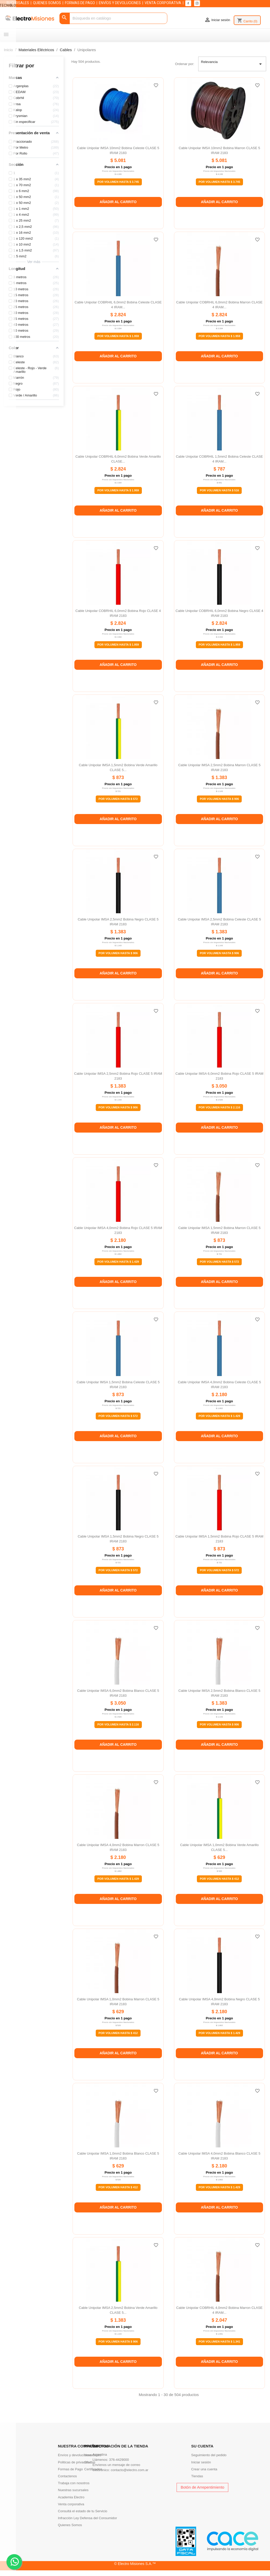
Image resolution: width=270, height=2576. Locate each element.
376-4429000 (119, 2460)
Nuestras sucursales (73, 2490)
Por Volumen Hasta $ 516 (219, 490)
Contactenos (67, 2476)
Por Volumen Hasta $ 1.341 (219, 2341)
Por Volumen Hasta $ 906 (219, 798)
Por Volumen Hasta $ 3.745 (118, 181)
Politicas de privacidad (74, 2462)
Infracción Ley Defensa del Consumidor (87, 2518)
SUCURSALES (17, 3)
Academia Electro (71, 2497)
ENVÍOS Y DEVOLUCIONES (120, 3)
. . (14, 2561)
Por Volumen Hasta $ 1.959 (118, 336)
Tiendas (197, 2476)
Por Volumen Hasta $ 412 (219, 1878)
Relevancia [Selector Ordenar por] (232, 64)
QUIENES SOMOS (47, 3)
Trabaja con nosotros (74, 2483)
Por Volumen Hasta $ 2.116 (219, 1107)
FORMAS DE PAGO (80, 3)
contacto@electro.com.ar (129, 2470)
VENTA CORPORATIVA (163, 3)
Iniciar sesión (201, 2462)
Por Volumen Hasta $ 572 (118, 798)
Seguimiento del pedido (209, 2455)
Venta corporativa (71, 2504)
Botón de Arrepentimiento (202, 2487)
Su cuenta (202, 2446)
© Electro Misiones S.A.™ (135, 2564)
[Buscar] (113, 18)
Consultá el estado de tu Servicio (82, 2511)
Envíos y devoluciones (74, 2455)
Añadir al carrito (118, 202)
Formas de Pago (70, 2469)
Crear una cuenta (204, 2469)
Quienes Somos (70, 2525)
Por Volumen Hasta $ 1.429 (118, 1261)
